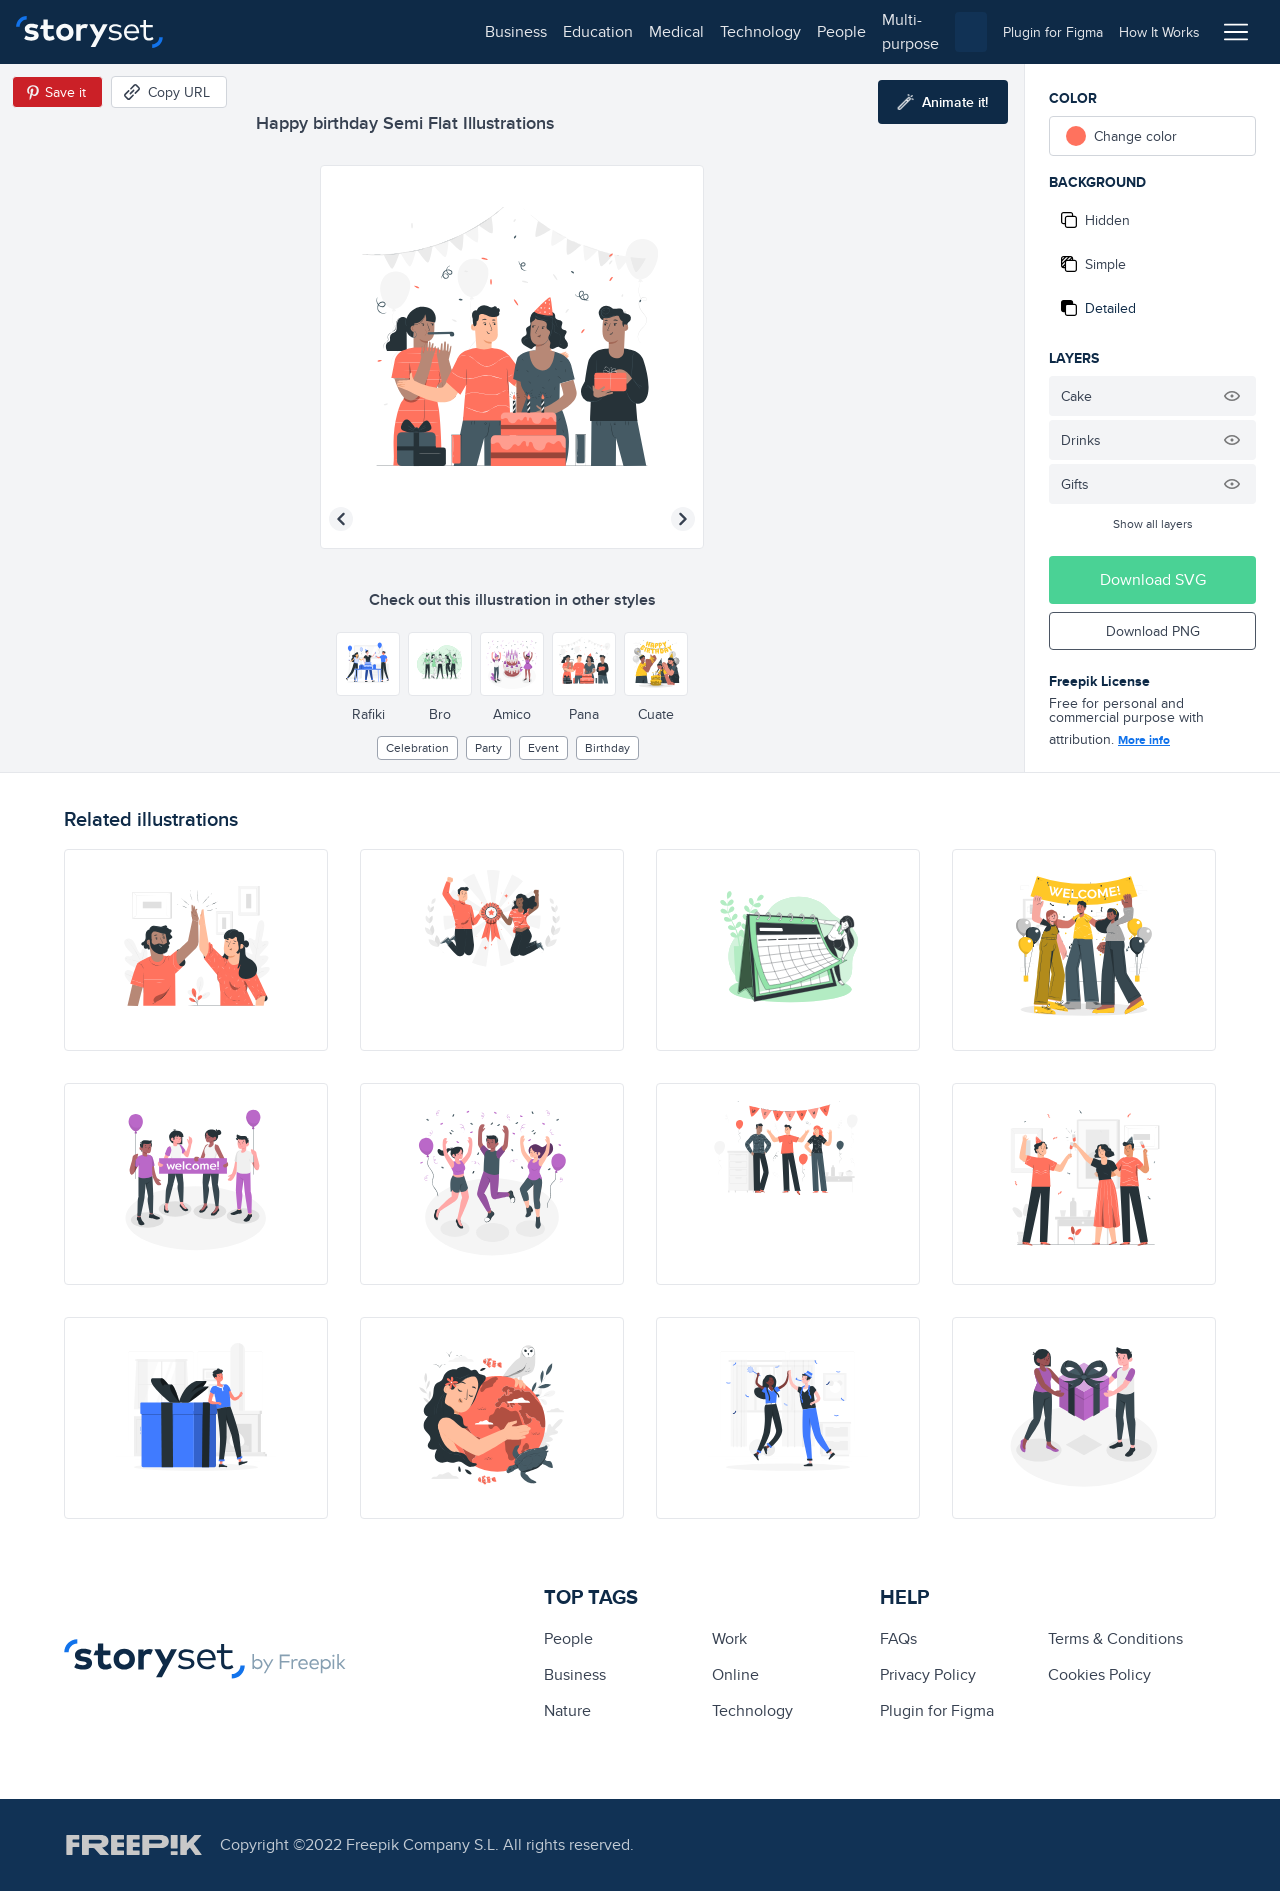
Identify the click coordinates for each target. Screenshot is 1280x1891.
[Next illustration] (683, 519)
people (551, 31)
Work (729, 1638)
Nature (567, 1710)
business (226, 31)
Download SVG (1153, 579)
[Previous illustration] (341, 519)
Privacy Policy (928, 1674)
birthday (607, 747)
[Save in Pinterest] (57, 92)
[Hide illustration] (1232, 396)
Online (735, 1674)
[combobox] (846, 32)
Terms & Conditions (1115, 1638)
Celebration (417, 747)
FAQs (898, 1638)
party (488, 747)
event (543, 747)
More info (1144, 740)
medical (386, 31)
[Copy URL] (169, 92)
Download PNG (1153, 631)
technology (470, 31)
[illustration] (196, 950)
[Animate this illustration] (943, 102)
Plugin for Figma (937, 1710)
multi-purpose (640, 31)
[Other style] (368, 664)
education (308, 31)
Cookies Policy (1099, 1674)
